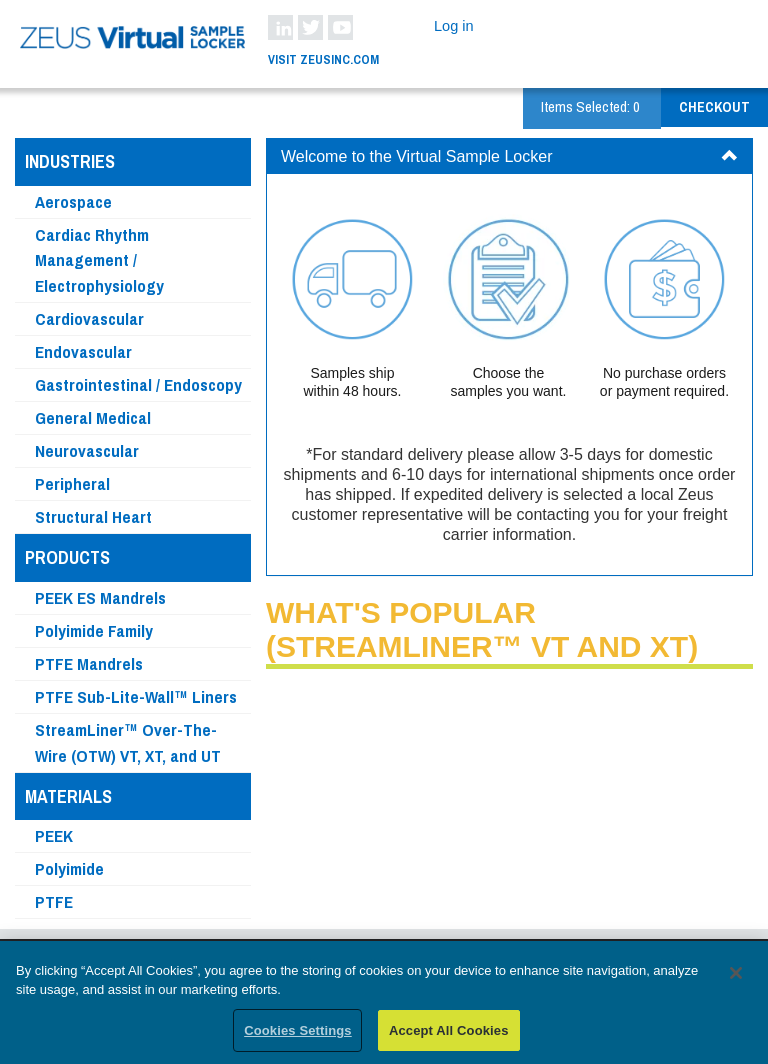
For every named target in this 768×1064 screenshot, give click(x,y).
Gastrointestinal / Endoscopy (138, 384)
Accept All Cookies (449, 1037)
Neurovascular (87, 450)
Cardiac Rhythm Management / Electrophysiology (99, 260)
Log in (454, 26)
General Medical (93, 417)
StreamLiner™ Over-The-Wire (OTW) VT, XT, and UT (128, 742)
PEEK (54, 835)
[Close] (736, 980)
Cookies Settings (298, 1037)
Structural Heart (93, 516)
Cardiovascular (89, 318)
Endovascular (83, 351)
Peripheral (72, 483)
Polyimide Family (94, 630)
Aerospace (73, 201)
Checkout (714, 107)
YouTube (340, 27)
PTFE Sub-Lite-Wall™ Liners (136, 696)
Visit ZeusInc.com (323, 59)
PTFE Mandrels (89, 663)
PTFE (54, 901)
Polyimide (69, 868)
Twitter (310, 27)
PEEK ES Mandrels (100, 597)
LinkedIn (280, 27)
